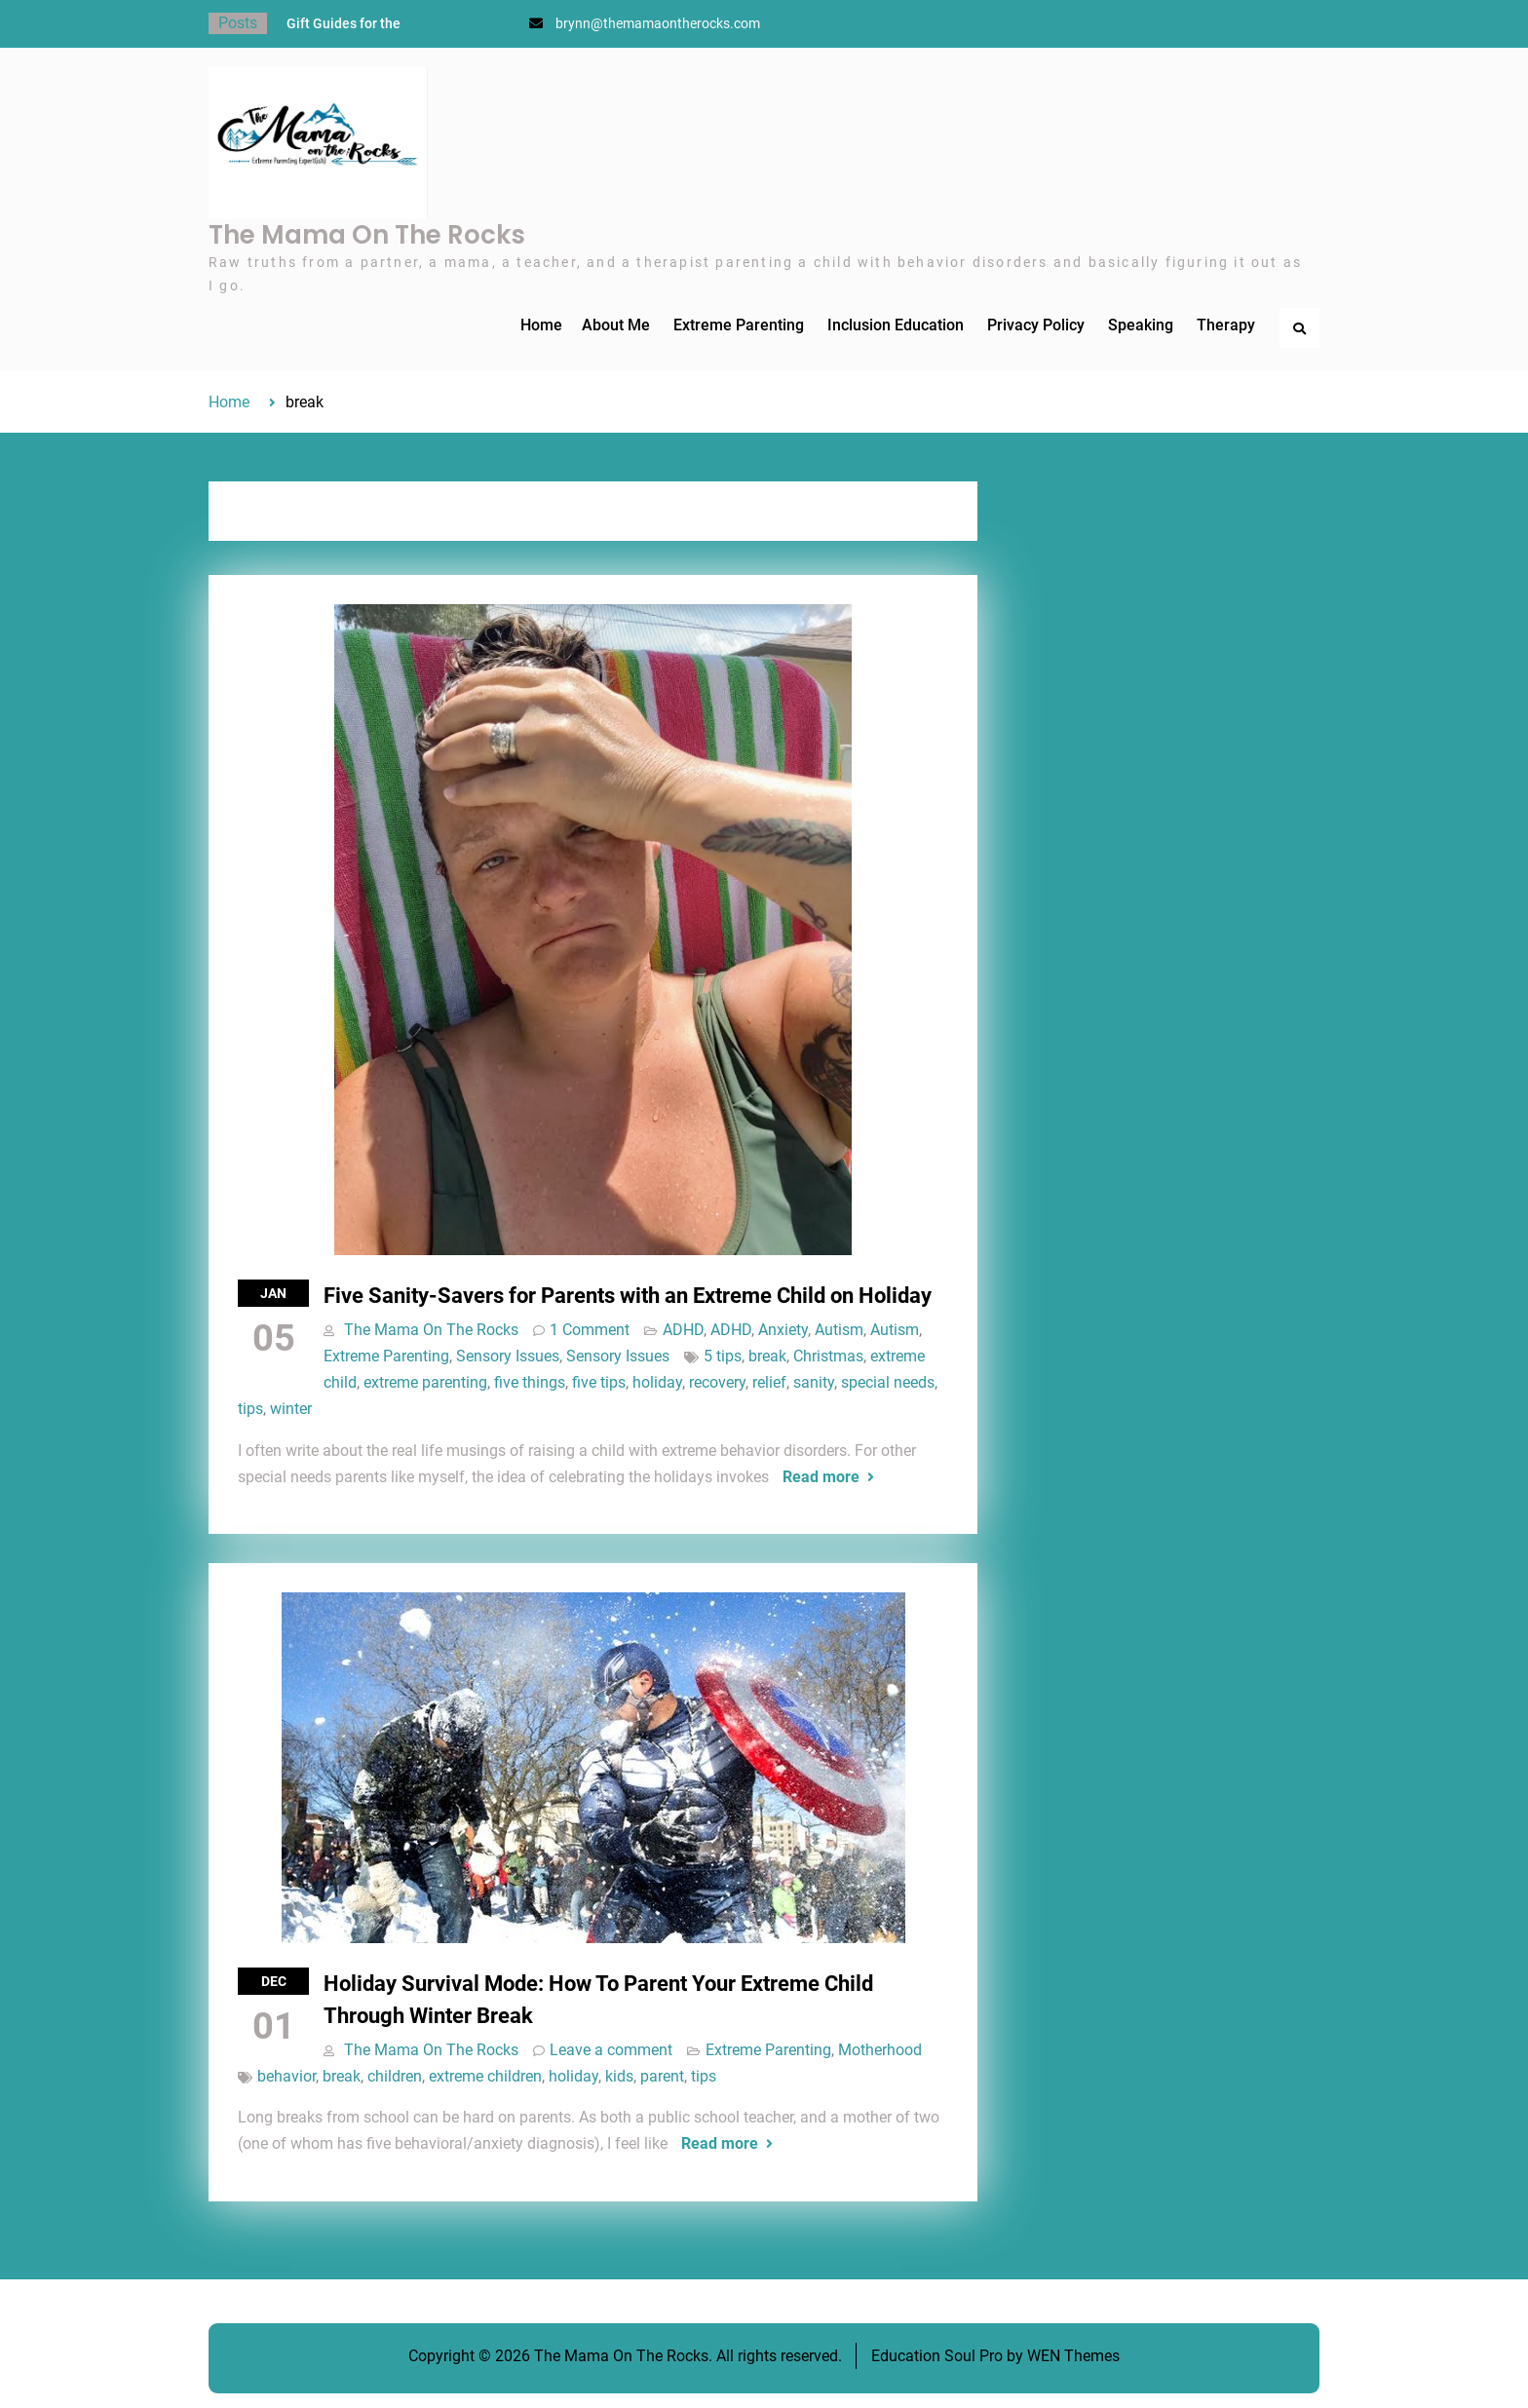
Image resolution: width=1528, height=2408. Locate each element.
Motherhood (880, 2050)
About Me (616, 325)
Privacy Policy (1036, 325)
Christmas (828, 1356)
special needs (888, 1382)
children (394, 2076)
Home (541, 325)
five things (529, 1382)
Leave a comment (611, 2050)
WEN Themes (1073, 2356)
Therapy (1226, 325)
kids (619, 2076)
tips (250, 1408)
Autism (839, 1329)
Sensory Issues (507, 1356)
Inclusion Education (895, 325)
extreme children (485, 2076)
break (767, 1356)
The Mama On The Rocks (367, 234)
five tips (599, 1382)
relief (769, 1382)
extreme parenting (425, 1382)
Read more (821, 1477)
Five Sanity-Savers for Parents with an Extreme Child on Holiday (628, 1295)
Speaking (1140, 325)
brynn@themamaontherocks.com (657, 23)
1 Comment (590, 1329)
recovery (717, 1382)
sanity (813, 1382)
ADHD (683, 1329)
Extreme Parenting (738, 325)
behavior (286, 2076)
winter (291, 1408)
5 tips (723, 1356)
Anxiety (783, 1329)
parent (662, 2076)
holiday (657, 1382)
